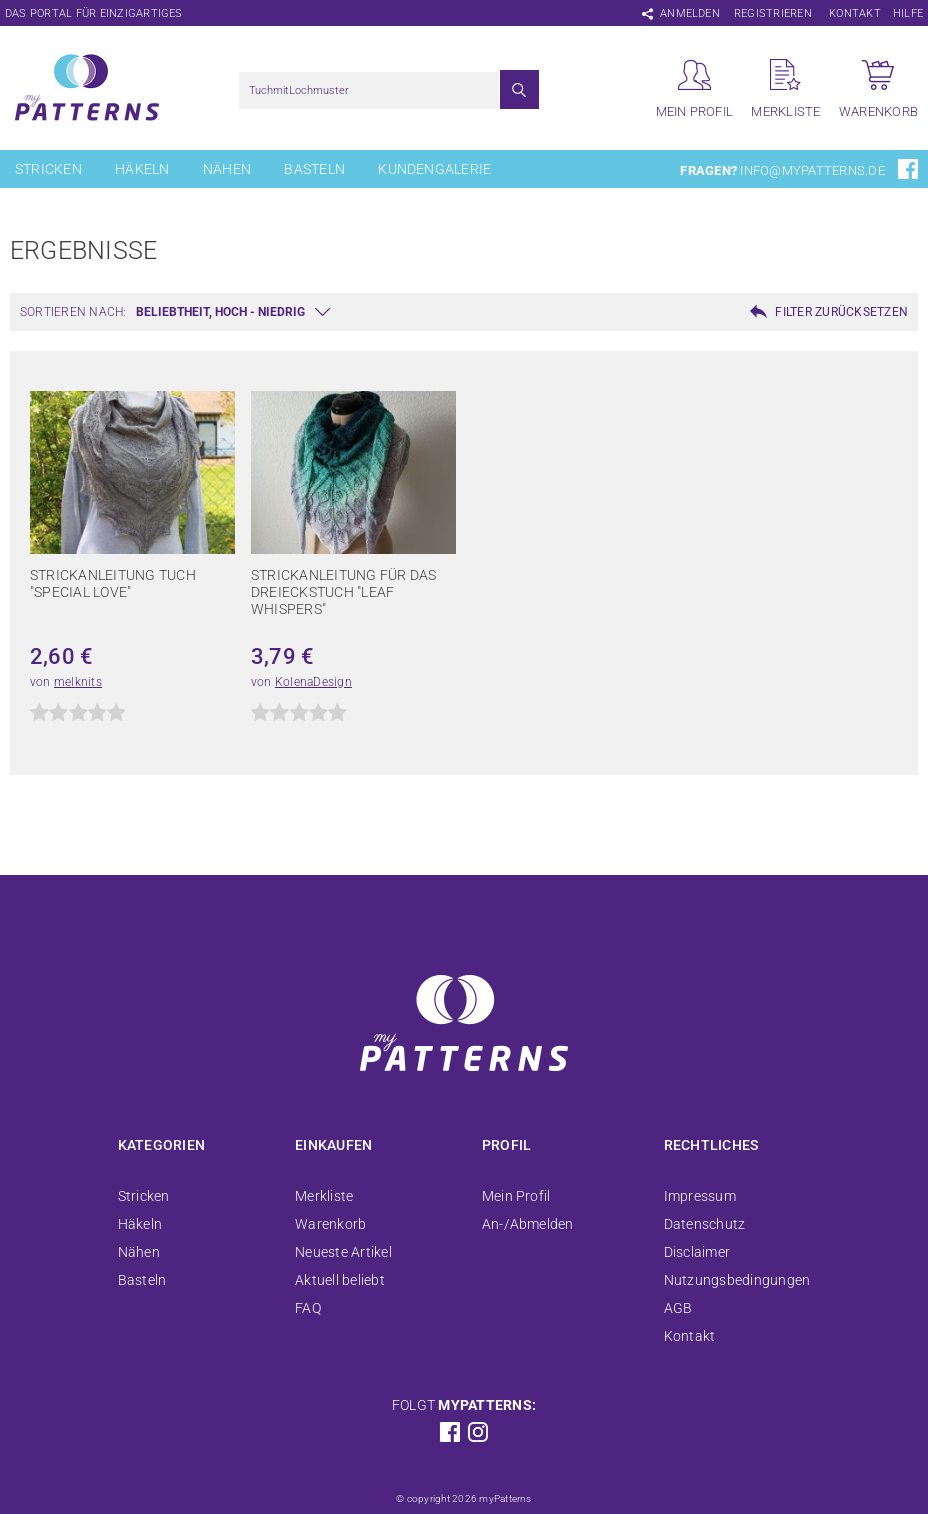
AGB (678, 1308)
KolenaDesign (313, 682)
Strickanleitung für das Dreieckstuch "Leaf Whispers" (344, 592)
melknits (78, 682)
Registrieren (773, 13)
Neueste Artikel (343, 1252)
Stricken (48, 169)
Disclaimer (697, 1252)
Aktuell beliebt (340, 1280)
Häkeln (142, 169)
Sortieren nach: (73, 312)
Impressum (700, 1196)
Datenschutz (705, 1224)
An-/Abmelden (528, 1224)
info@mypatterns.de (812, 170)
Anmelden (690, 13)
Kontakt (855, 13)
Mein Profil (516, 1196)
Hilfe (908, 13)
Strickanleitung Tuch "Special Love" (113, 583)
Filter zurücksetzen (841, 312)
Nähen (227, 169)
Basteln (314, 169)
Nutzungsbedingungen (737, 1280)
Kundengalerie (434, 169)
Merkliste (324, 1196)
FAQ (308, 1308)
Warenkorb (330, 1224)
